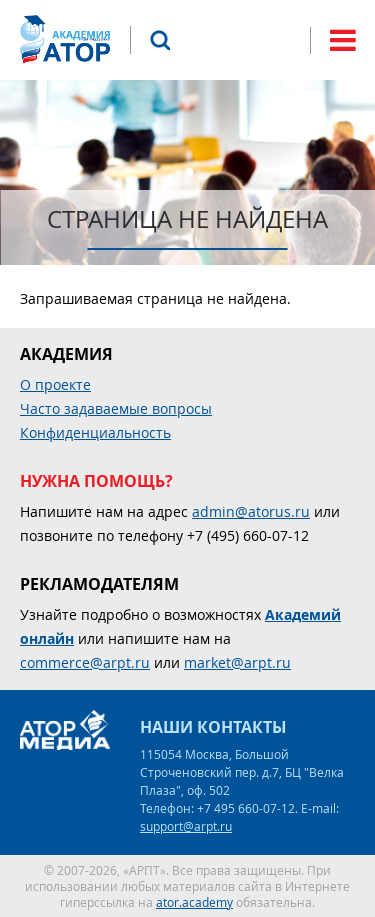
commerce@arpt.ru (85, 662)
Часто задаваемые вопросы (116, 408)
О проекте (55, 384)
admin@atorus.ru (251, 511)
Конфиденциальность (95, 432)
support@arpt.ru (186, 826)
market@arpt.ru (237, 662)
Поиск (160, 40)
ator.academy (194, 902)
